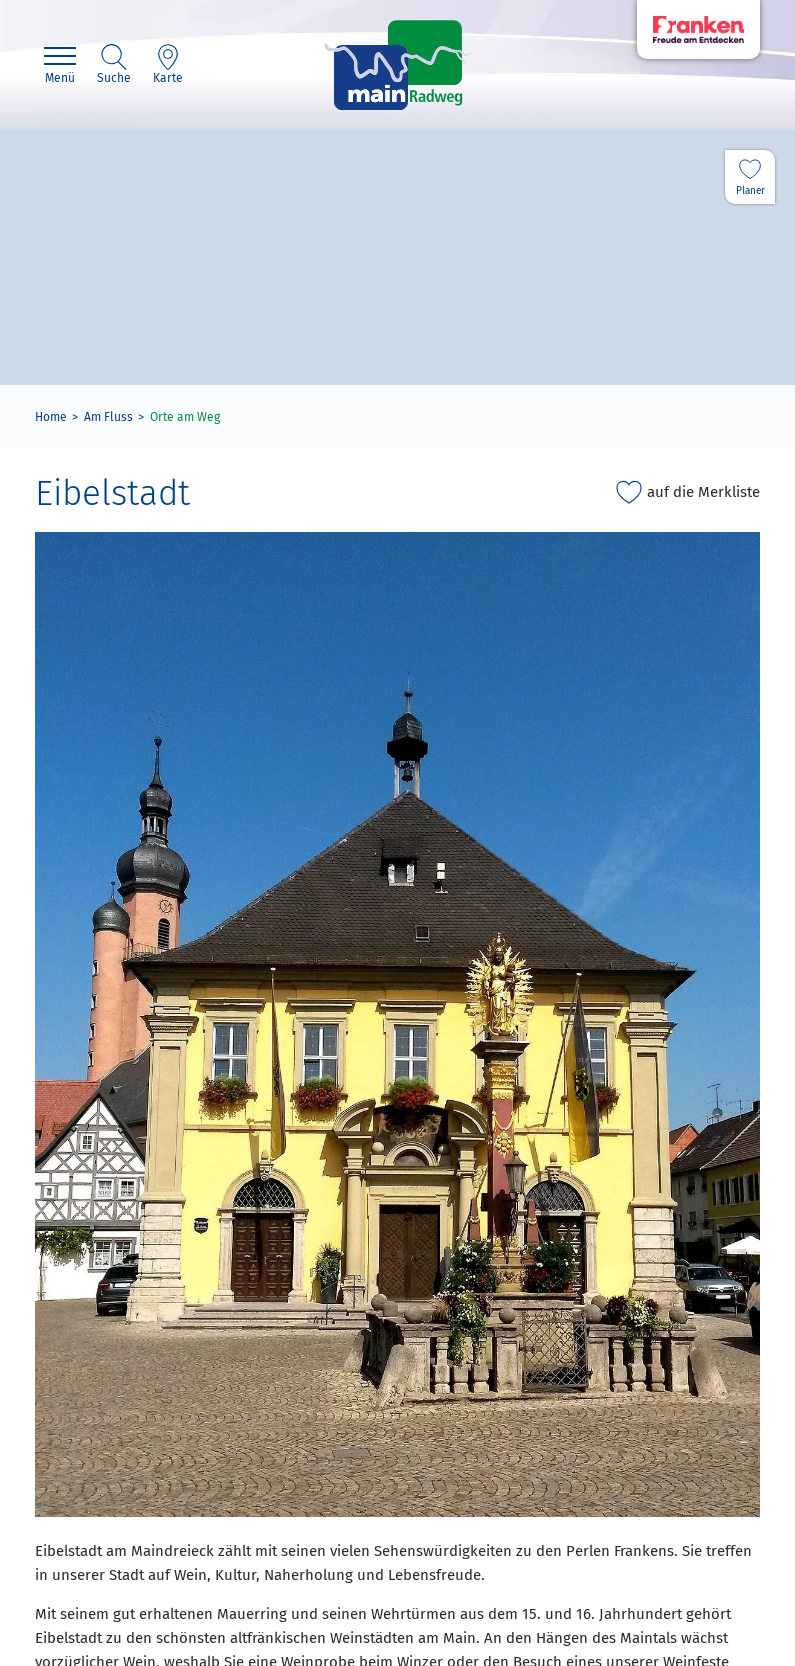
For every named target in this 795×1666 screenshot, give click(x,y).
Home (51, 417)
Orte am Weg (185, 417)
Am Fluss (108, 417)
